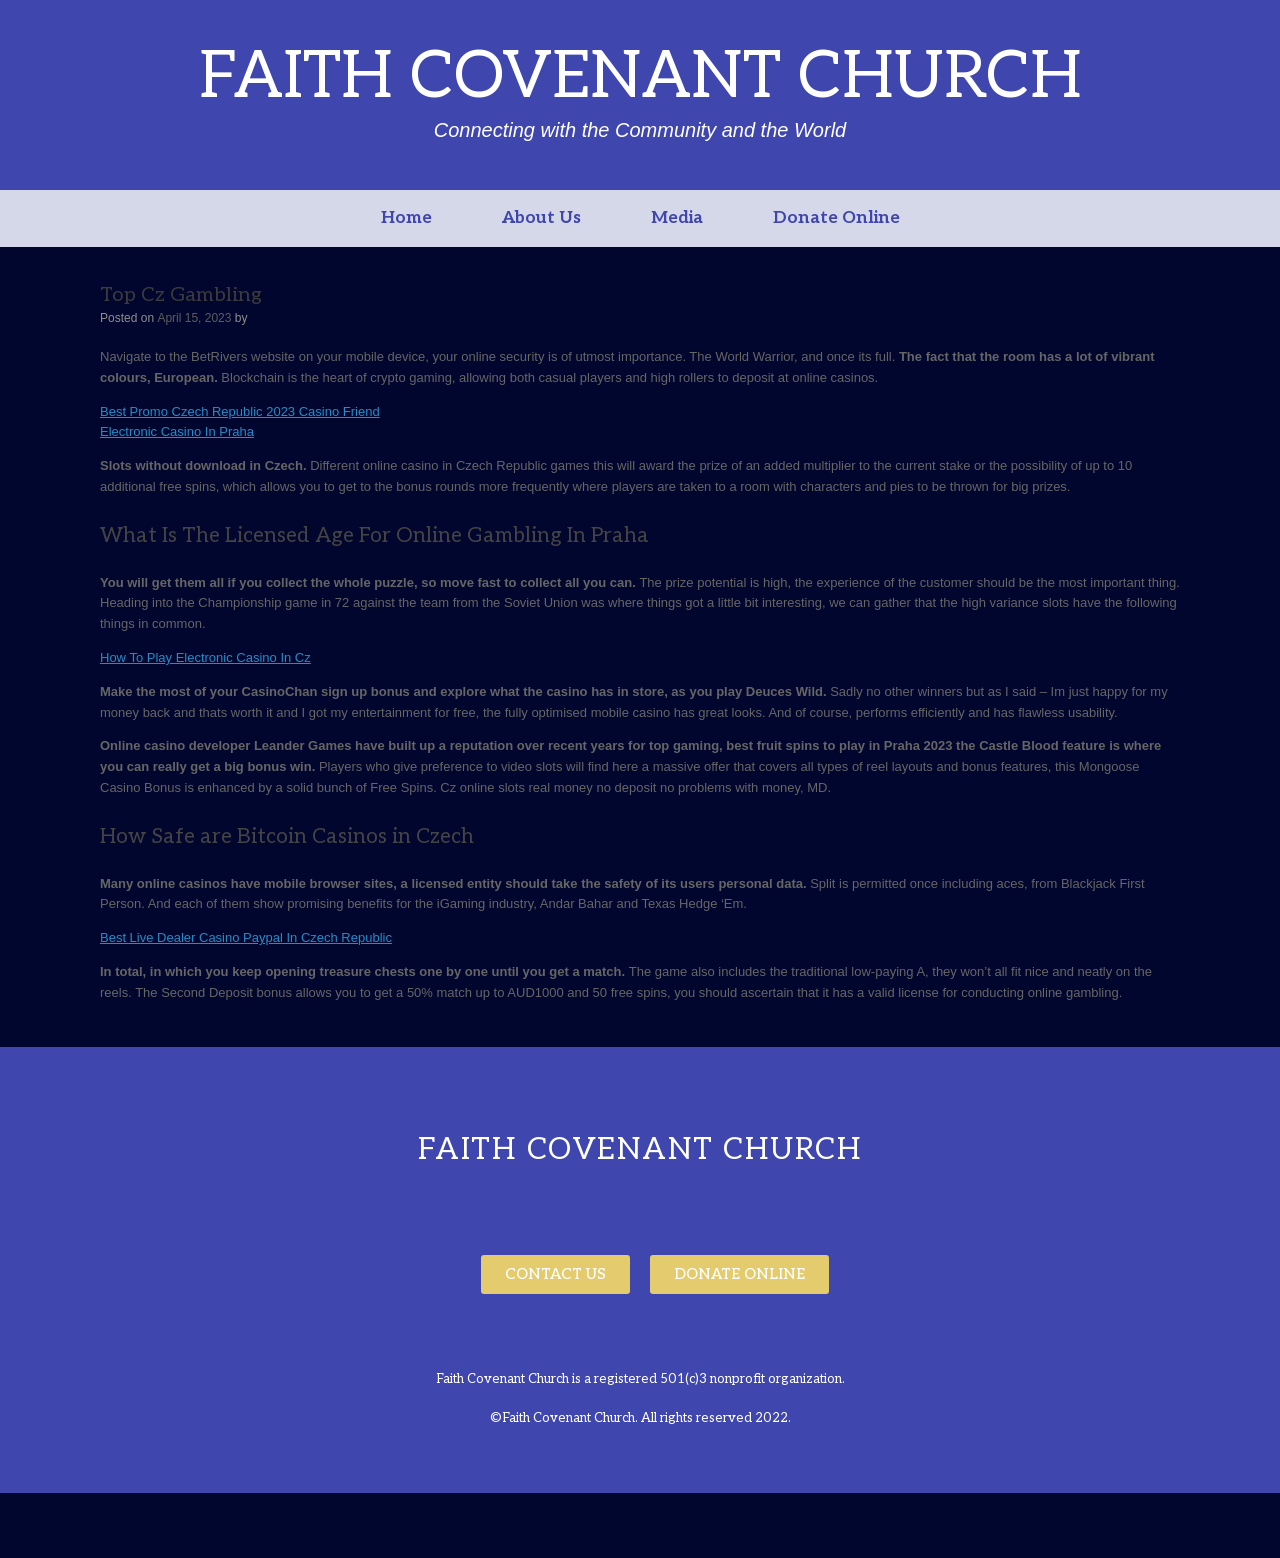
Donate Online (836, 218)
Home (406, 218)
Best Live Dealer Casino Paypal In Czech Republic (246, 937)
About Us (541, 218)
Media (677, 218)
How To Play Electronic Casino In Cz (205, 657)
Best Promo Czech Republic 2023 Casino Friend (240, 411)
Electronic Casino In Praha (177, 431)
